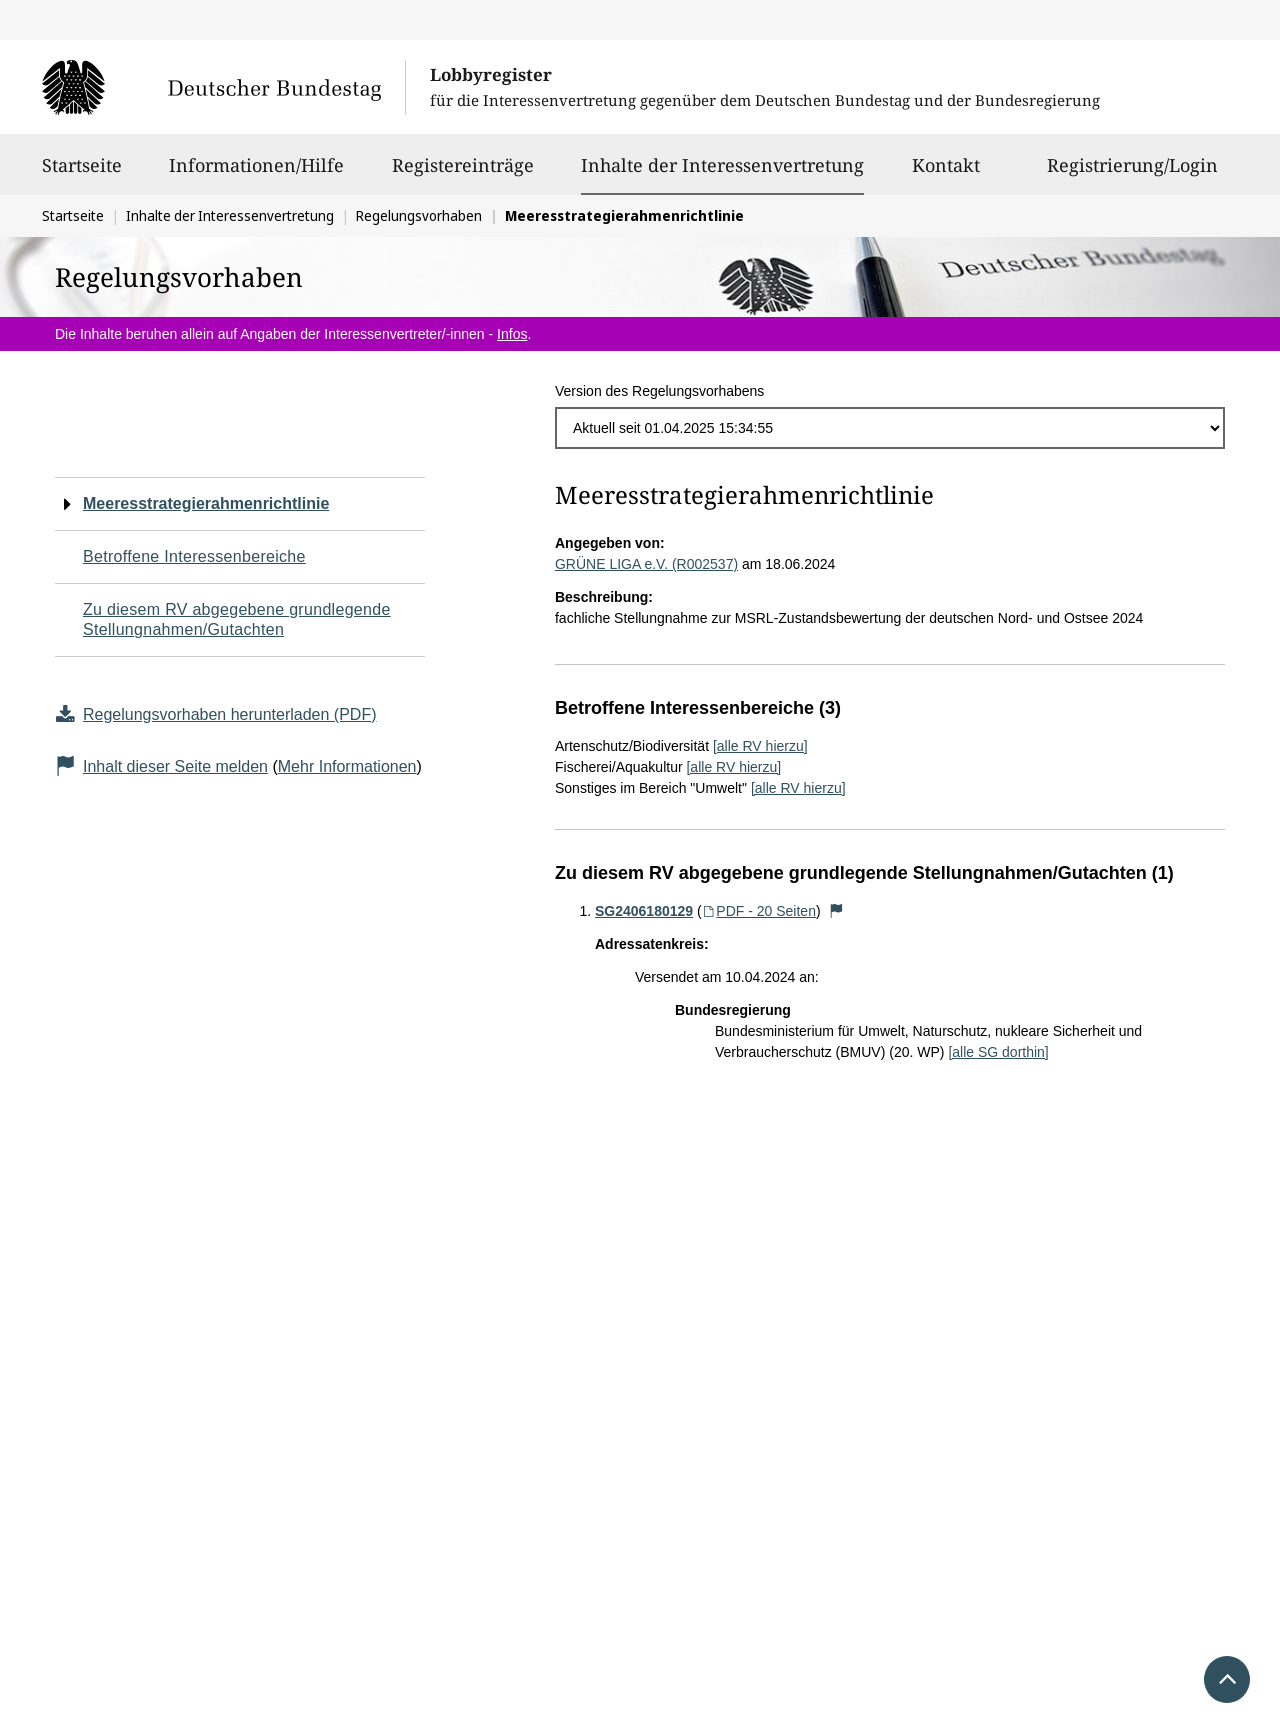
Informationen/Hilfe (256, 174)
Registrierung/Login (1132, 174)
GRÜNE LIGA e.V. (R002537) (646, 564)
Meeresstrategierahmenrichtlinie (206, 503)
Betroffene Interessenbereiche (194, 556)
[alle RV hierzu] (760, 746)
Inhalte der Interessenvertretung (722, 165)
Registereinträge (463, 174)
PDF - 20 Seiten (759, 911)
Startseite (82, 174)
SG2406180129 (644, 911)
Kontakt (946, 174)
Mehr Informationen (347, 766)
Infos (512, 334)
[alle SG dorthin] (998, 1052)
